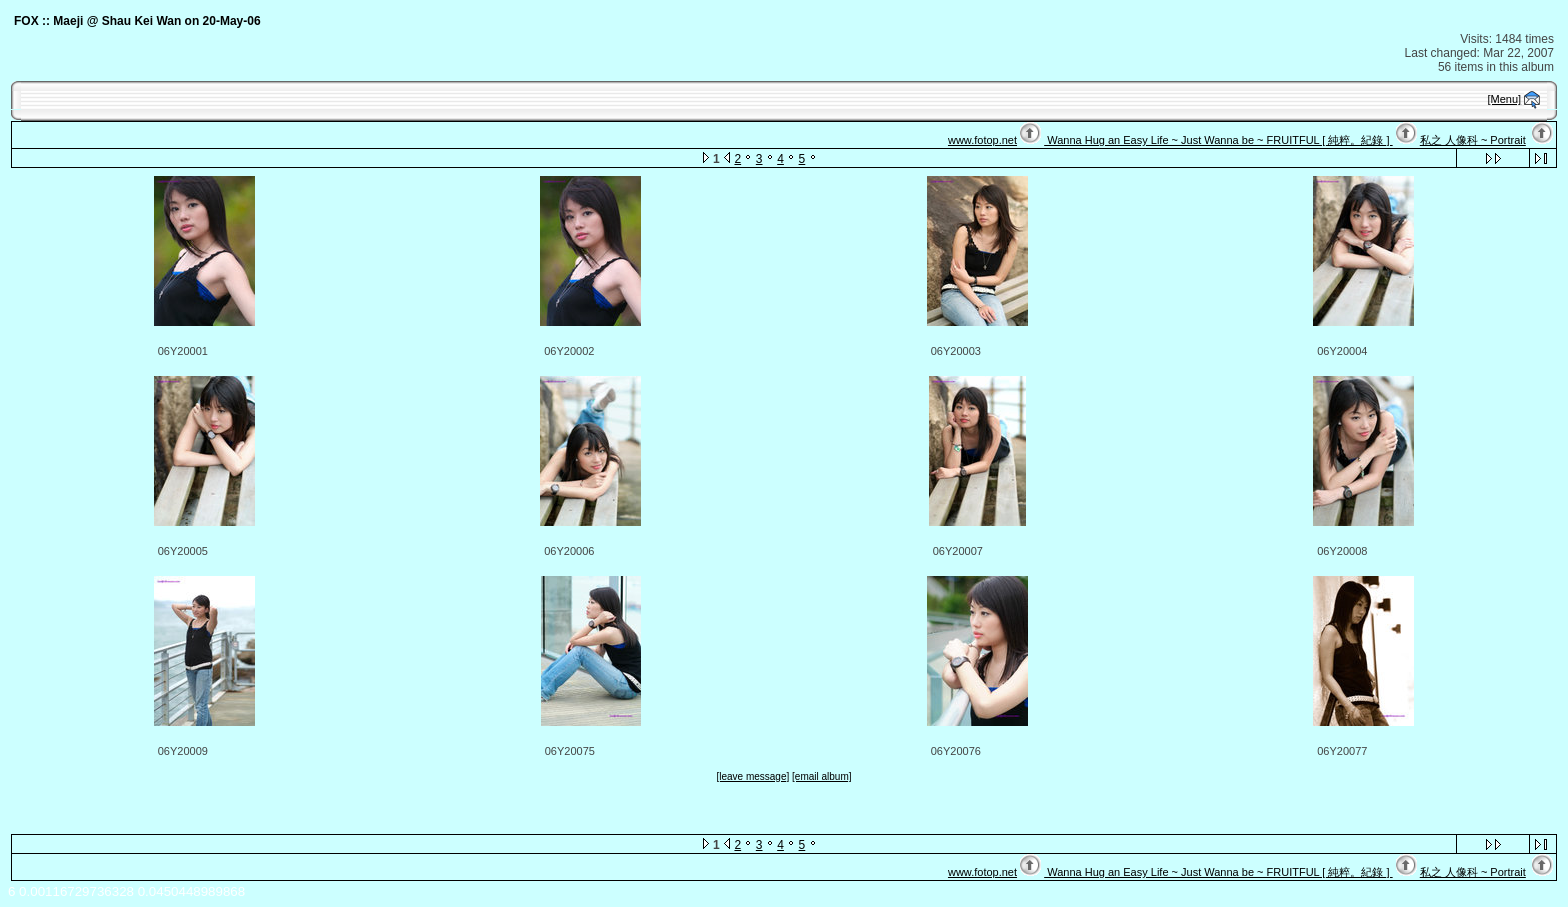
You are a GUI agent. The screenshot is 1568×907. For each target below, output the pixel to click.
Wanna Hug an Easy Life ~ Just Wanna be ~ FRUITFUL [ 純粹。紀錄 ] (1218, 140)
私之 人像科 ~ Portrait (1473, 140)
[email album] (821, 776)
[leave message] (752, 776)
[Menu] (1505, 99)
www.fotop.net (982, 140)
